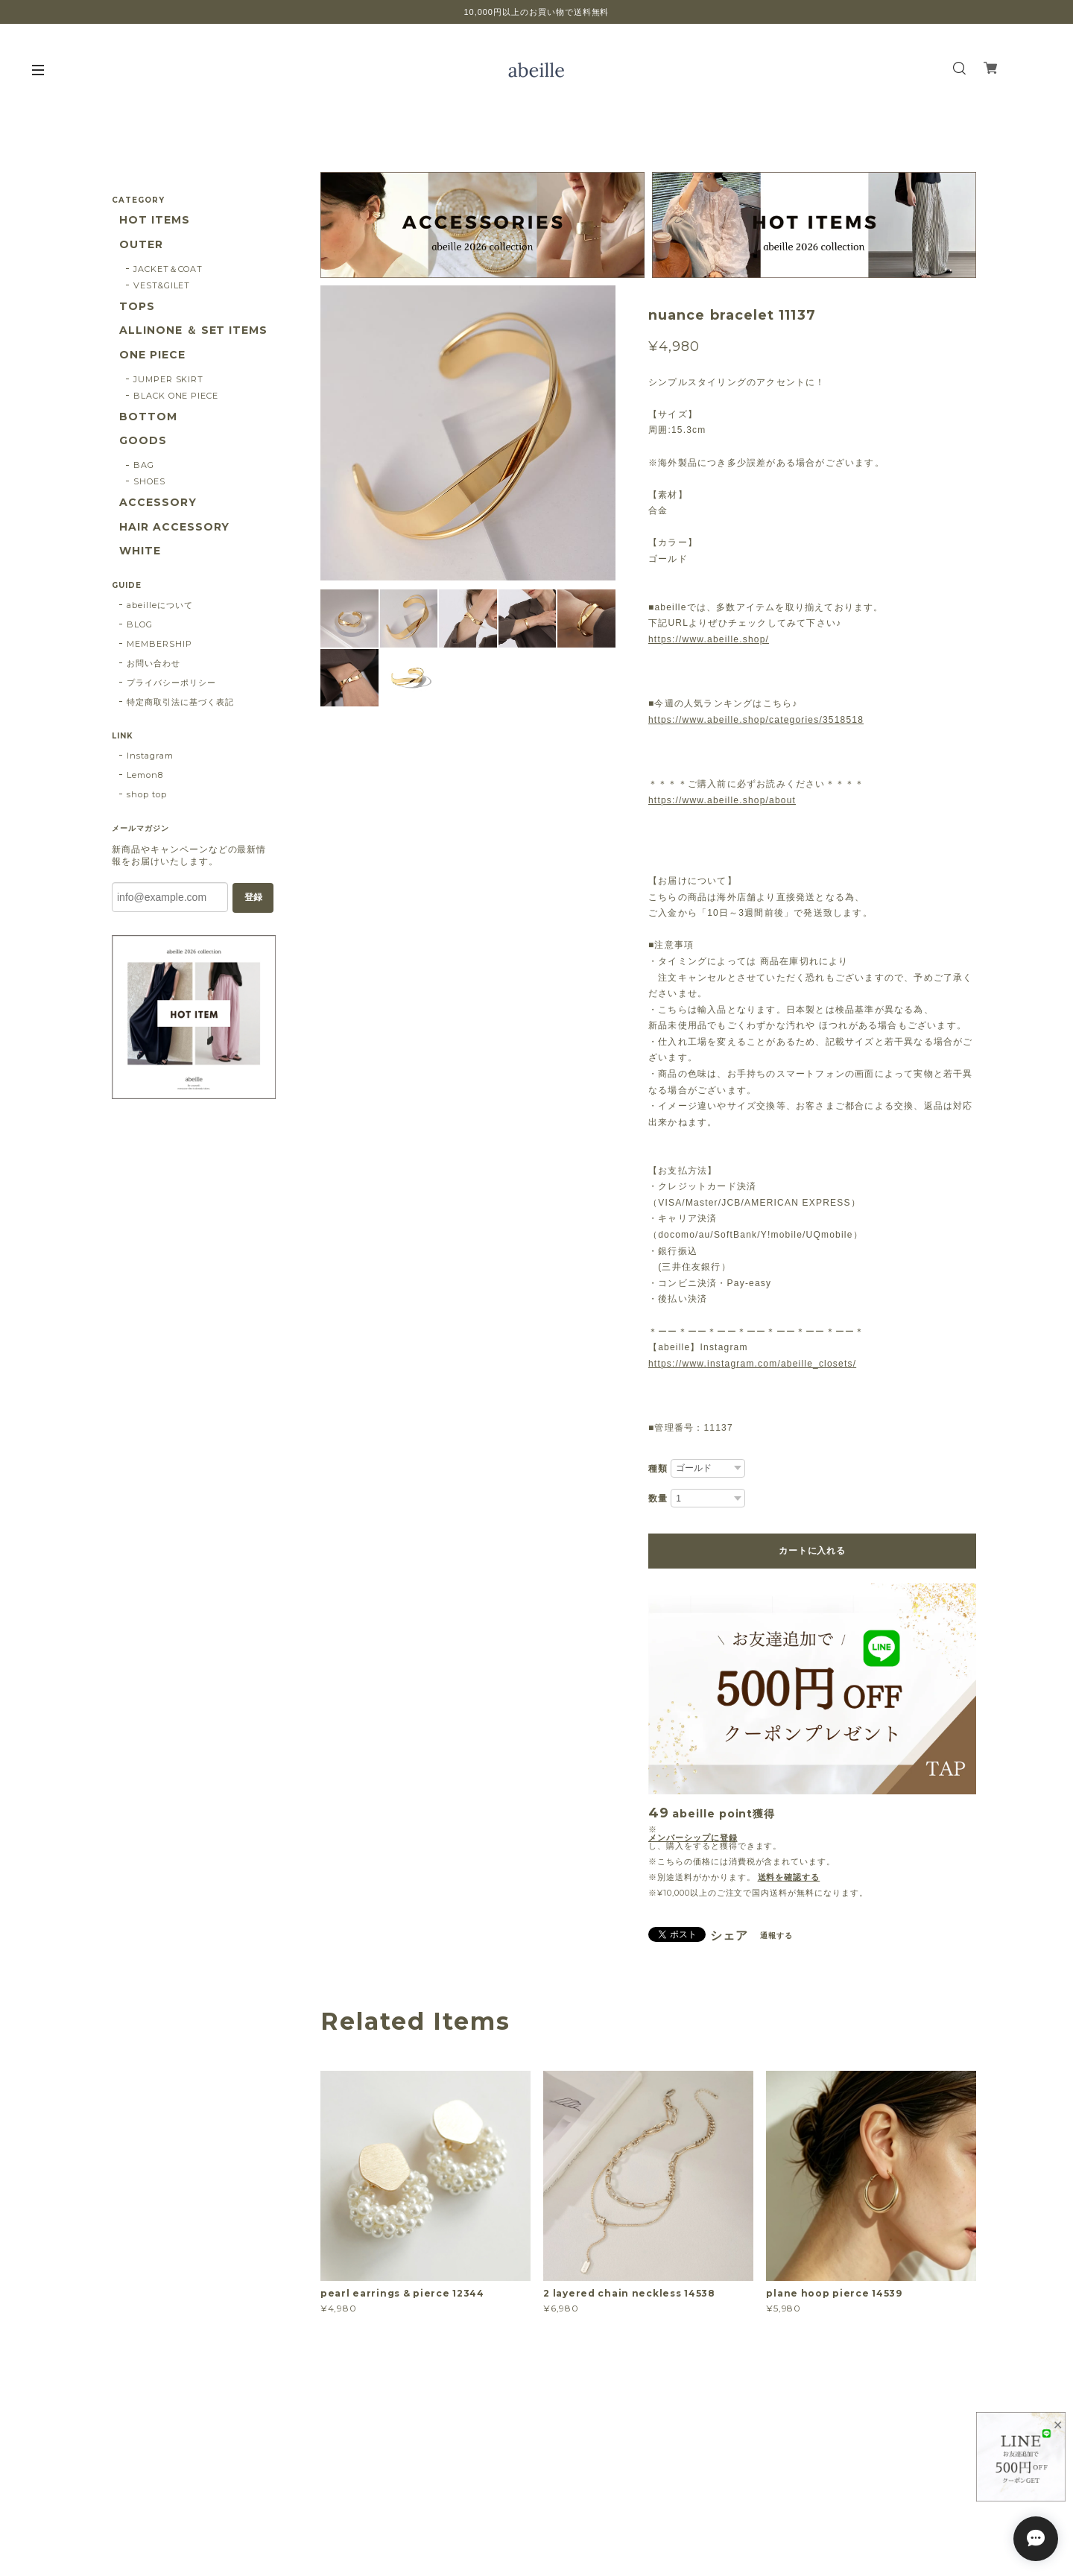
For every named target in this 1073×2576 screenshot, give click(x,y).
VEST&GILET (162, 285)
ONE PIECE (152, 355)
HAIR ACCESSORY (174, 527)
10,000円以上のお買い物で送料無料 (537, 11)
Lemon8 (145, 775)
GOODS (143, 440)
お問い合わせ (153, 663)
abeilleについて (160, 605)
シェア (729, 1936)
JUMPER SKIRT (168, 379)
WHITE (140, 551)
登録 (253, 897)
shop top (147, 794)
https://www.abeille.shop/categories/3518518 (756, 720)
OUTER (141, 244)
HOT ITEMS (154, 220)
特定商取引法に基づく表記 (180, 702)
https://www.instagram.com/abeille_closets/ (752, 1363)
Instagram (150, 755)
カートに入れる (812, 1550)
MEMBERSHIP (159, 644)
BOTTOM (148, 417)
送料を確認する (789, 1877)
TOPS (137, 306)
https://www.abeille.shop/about (722, 800)
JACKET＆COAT (168, 269)
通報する (776, 1935)
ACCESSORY (158, 502)
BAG (143, 465)
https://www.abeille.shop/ (708, 639)
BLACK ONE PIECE (175, 395)
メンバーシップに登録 (693, 1838)
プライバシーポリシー (171, 682)
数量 (658, 1498)
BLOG (140, 624)
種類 (658, 1468)
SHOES (149, 481)
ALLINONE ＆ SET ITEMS (193, 330)
